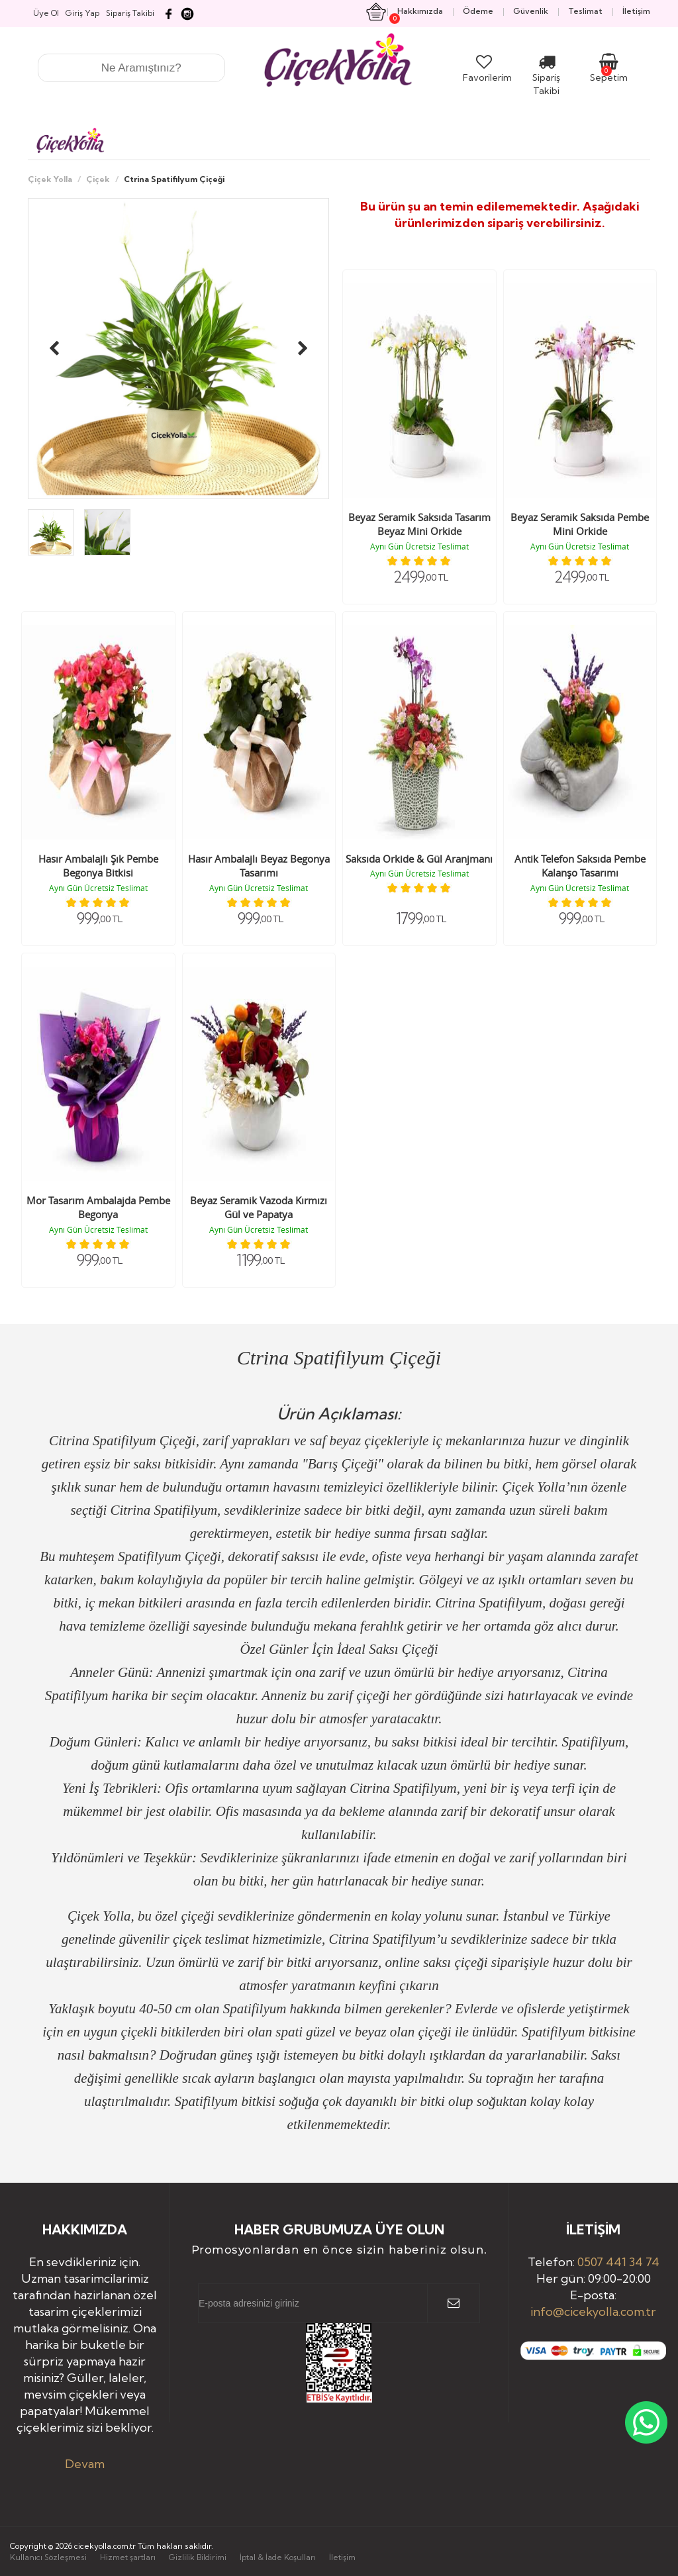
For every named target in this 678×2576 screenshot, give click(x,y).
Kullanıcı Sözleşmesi (48, 2557)
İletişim (342, 2557)
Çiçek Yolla (50, 179)
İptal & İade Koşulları (278, 2557)
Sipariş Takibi (546, 77)
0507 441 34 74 (618, 2261)
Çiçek (98, 179)
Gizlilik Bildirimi (197, 2557)
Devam (85, 2463)
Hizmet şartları (128, 2557)
